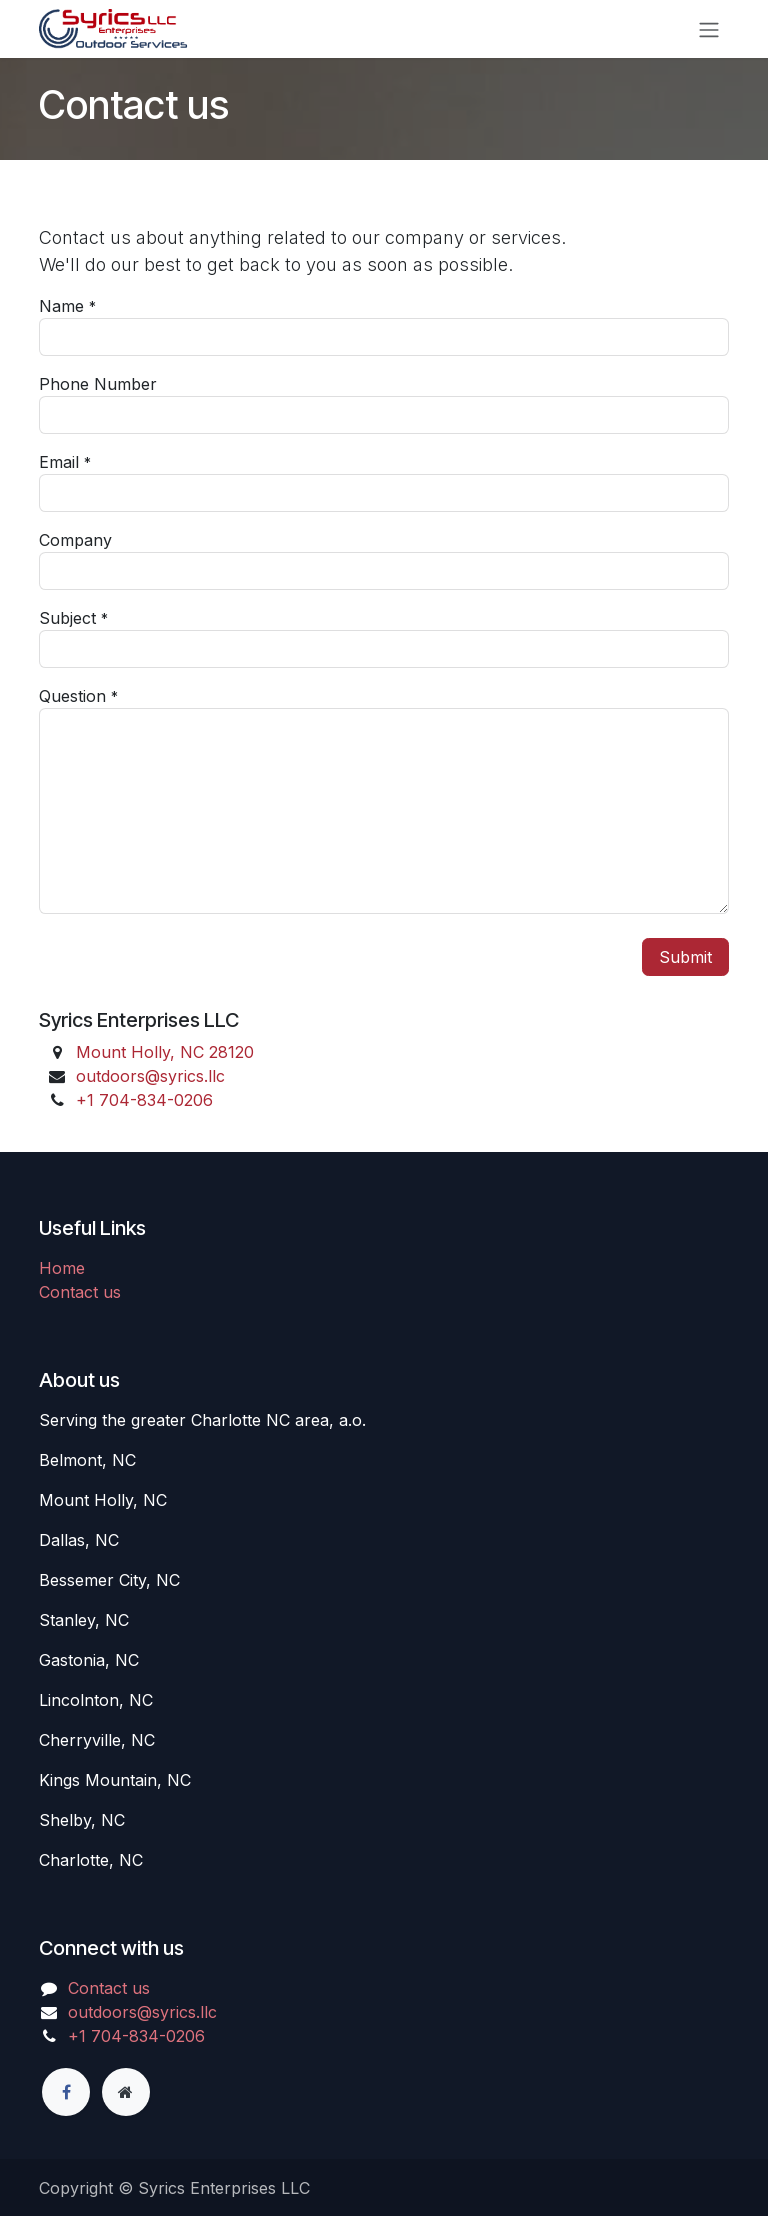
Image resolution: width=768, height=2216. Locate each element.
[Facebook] (66, 2092)
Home (62, 1268)
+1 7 (144, 1100)
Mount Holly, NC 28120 (165, 1052)
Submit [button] (685, 957)
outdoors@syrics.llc (150, 1076)
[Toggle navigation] (709, 29)
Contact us (80, 1292)
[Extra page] (126, 2092)
